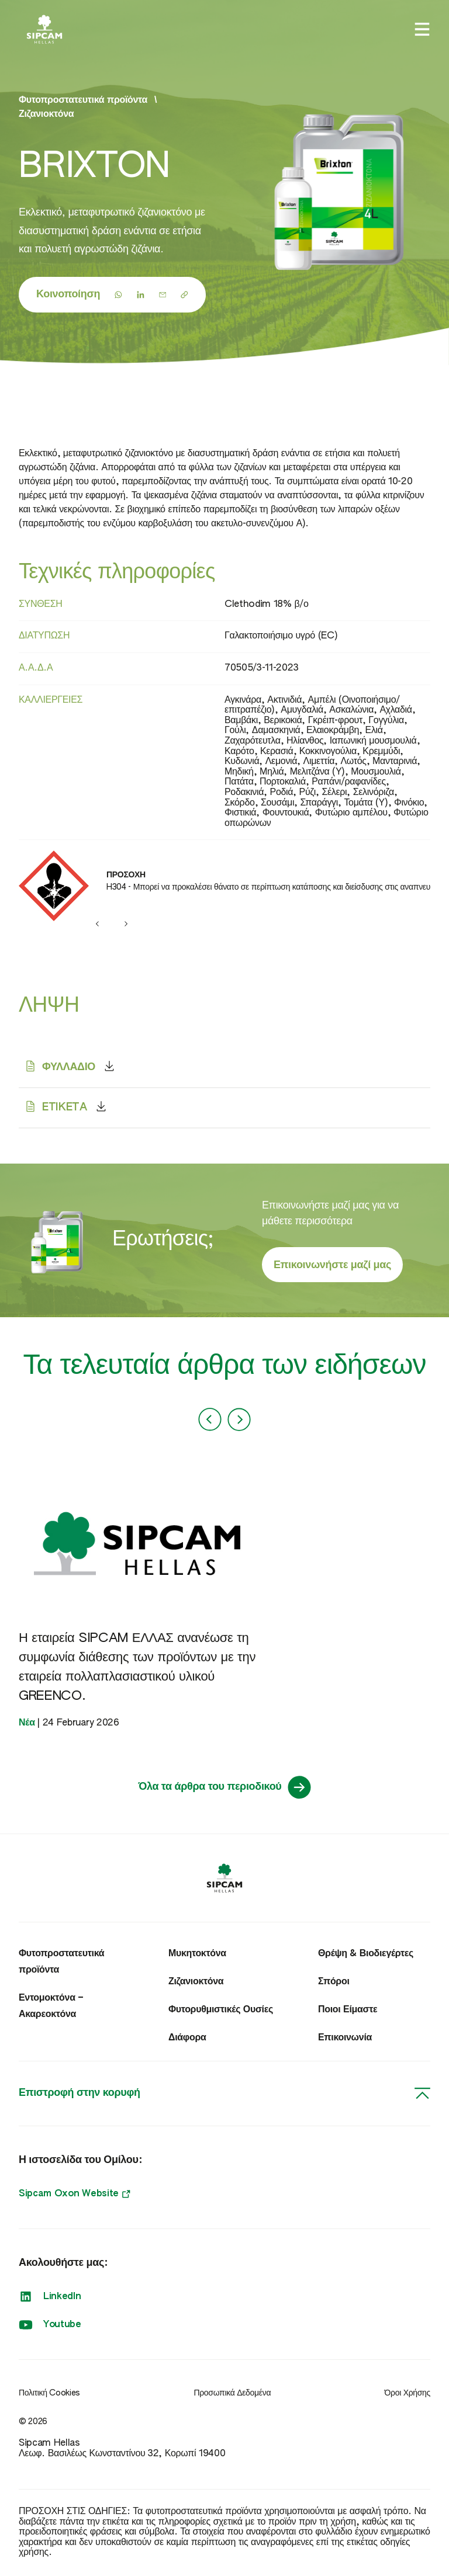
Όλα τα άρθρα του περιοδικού (224, 1787)
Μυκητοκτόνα (197, 1954)
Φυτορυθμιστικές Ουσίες (220, 2010)
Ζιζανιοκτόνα (46, 114)
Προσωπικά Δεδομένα (232, 2393)
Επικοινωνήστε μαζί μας (332, 1265)
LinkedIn (50, 2297)
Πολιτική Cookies (49, 2393)
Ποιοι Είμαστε (347, 2010)
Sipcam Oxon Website (74, 2194)
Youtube (50, 2325)
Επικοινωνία (345, 2038)
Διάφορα (187, 2038)
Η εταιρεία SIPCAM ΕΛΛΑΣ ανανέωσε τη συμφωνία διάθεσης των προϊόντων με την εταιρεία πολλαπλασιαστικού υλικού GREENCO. (137, 1667)
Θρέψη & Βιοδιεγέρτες (365, 1954)
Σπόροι (334, 1982)
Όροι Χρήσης (407, 2393)
